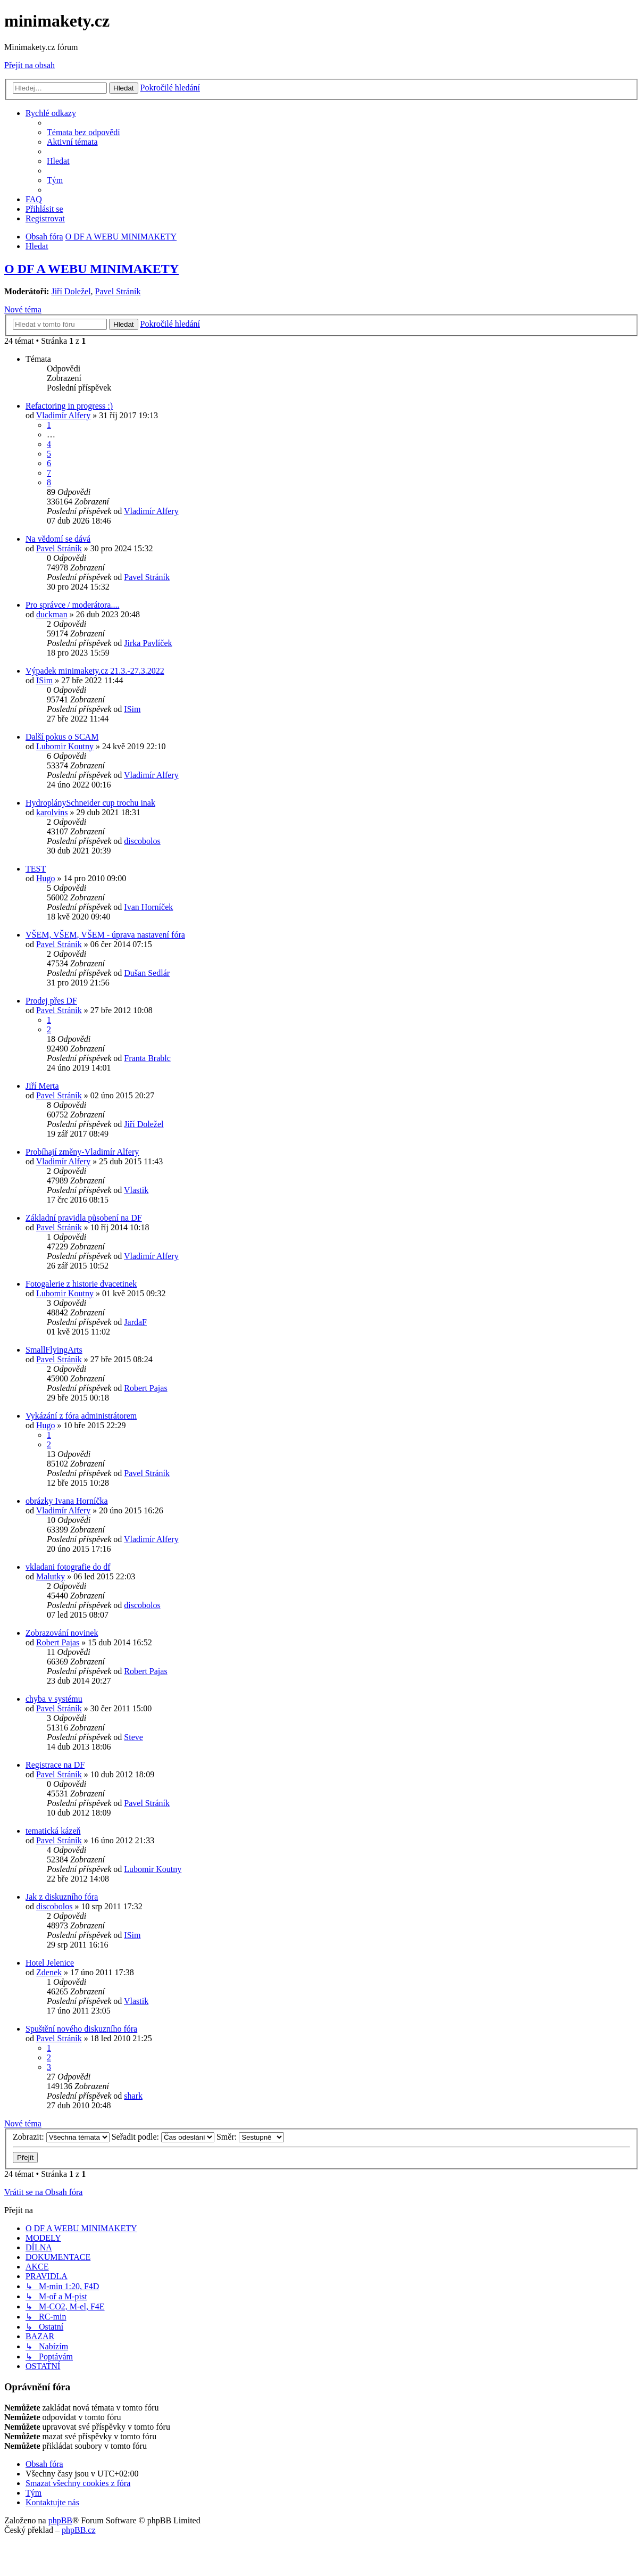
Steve (133, 1737)
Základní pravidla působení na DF (84, 1217)
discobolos (142, 841)
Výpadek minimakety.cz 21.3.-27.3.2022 (95, 670)
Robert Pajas (145, 1388)
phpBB (60, 2520)
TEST (36, 868)
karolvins (52, 812)
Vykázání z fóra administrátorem (81, 1415)
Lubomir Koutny (65, 746)
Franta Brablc (147, 1058)
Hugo (45, 878)
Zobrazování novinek (62, 1632)
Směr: (250, 2136)
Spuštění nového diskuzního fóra (81, 2028)
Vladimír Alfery (63, 415)
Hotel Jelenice (50, 1962)
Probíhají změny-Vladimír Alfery (82, 1151)
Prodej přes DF (51, 1000)
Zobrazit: (61, 2136)
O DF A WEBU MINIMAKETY (91, 269)
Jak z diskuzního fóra (62, 1896)
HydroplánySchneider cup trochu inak (90, 802)
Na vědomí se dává (58, 538)
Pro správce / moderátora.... (72, 604)
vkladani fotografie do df (68, 1566)
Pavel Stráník (118, 291)
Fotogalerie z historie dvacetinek (81, 1283)
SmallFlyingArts (54, 1349)
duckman (52, 614)
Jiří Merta (42, 1085)
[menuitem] (83, 132)
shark (133, 2095)
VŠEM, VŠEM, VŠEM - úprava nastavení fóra (105, 934)
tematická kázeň (53, 1830)
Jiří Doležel (70, 291)
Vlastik (136, 1190)
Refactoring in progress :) (69, 405)
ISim (44, 680)
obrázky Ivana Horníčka (67, 1500)
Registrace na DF (55, 1764)
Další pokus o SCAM (62, 736)
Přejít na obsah (29, 65)
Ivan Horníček (148, 907)
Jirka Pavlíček (148, 643)
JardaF (135, 1322)
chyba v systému (54, 1698)
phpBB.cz (79, 2529)
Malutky (50, 1576)
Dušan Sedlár (147, 973)
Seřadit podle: (163, 2136)
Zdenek (49, 1972)
